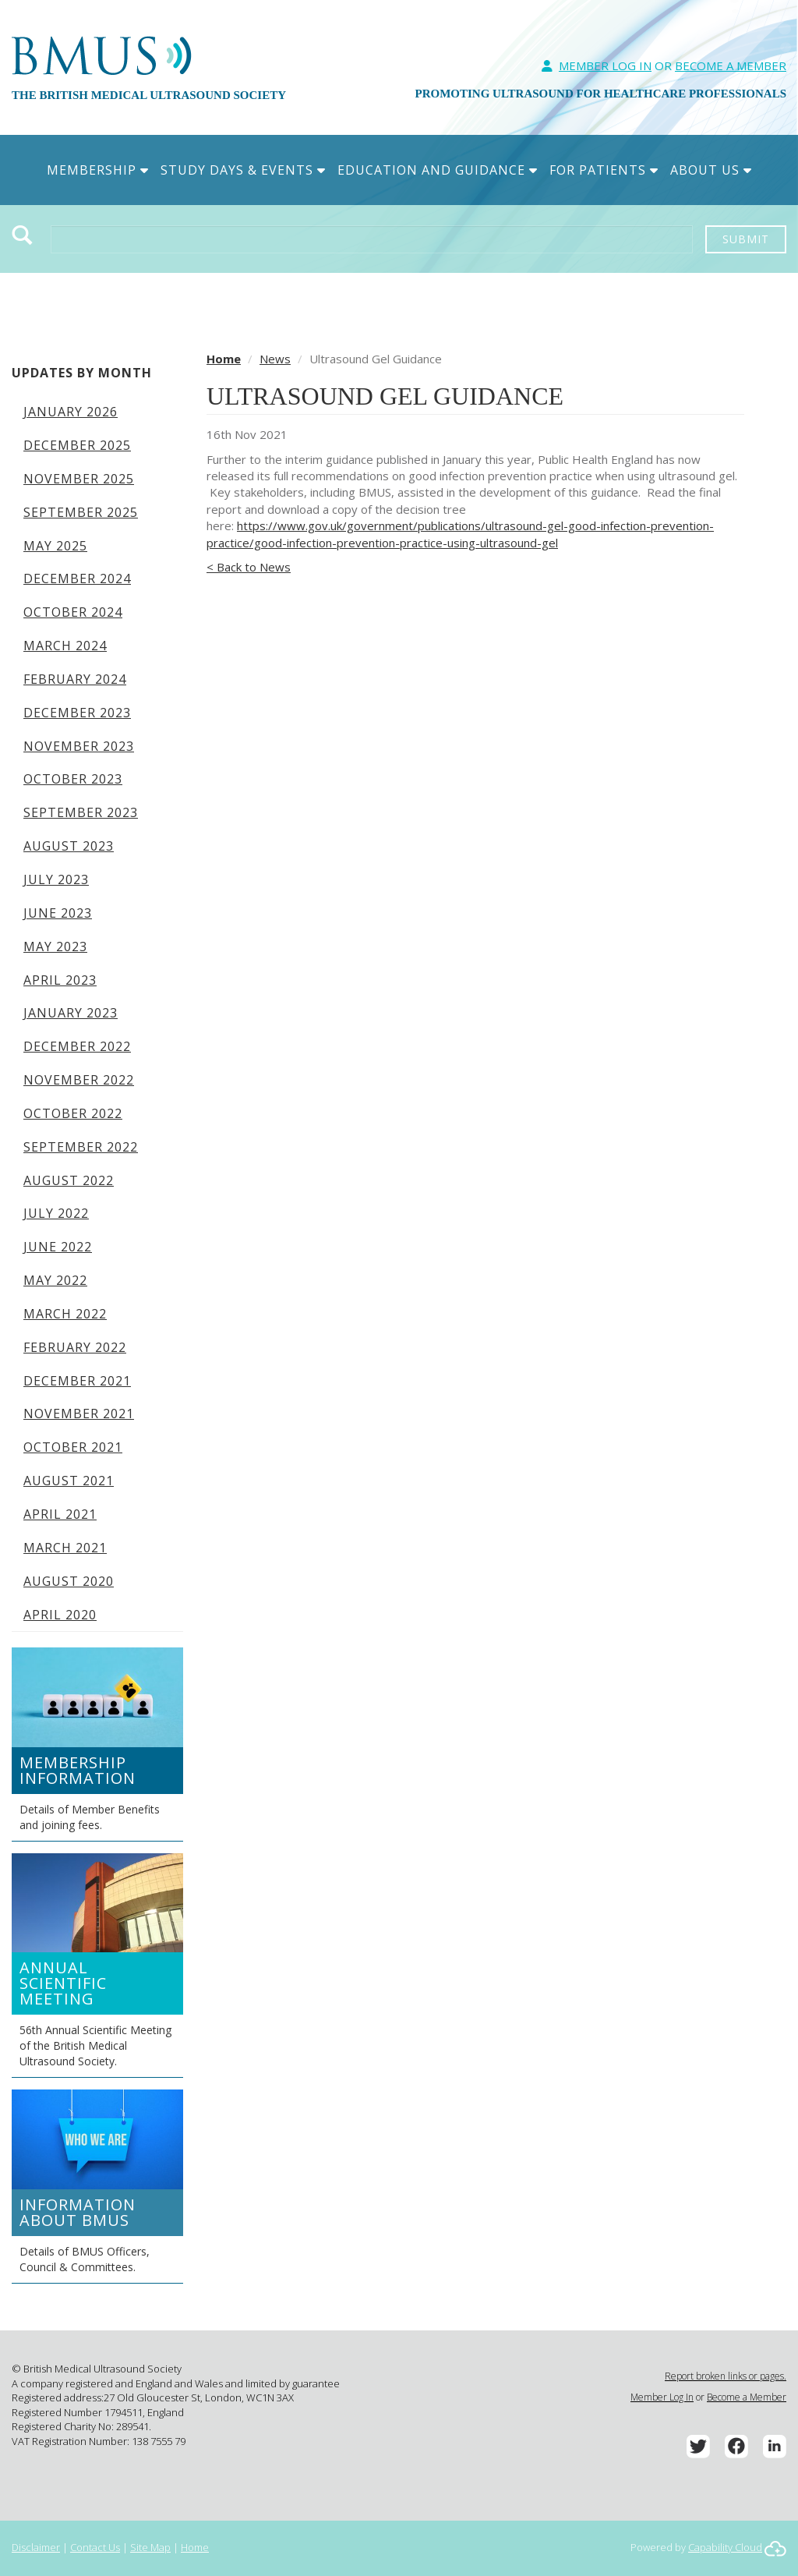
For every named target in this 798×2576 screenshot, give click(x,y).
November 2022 (78, 1079)
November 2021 (78, 1413)
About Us (711, 170)
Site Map (150, 2547)
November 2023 (78, 746)
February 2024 (74, 679)
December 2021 (77, 1380)
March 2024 (65, 645)
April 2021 (60, 1514)
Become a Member (746, 2397)
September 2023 (80, 812)
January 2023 (70, 1012)
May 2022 (55, 1280)
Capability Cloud (725, 2547)
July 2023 (56, 879)
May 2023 (55, 946)
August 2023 (68, 846)
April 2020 (60, 1614)
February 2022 (74, 1347)
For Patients (604, 170)
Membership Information (77, 1770)
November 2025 (78, 478)
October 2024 (72, 612)
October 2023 (72, 778)
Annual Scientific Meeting (63, 1983)
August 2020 (68, 1581)
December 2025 (77, 445)
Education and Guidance (437, 170)
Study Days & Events (243, 170)
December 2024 (77, 578)
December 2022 (77, 1046)
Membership (98, 170)
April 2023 (60, 980)
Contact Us (95, 2547)
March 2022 (65, 1313)
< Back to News (249, 567)
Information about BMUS (77, 2212)
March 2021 (65, 1547)
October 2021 (72, 1447)
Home (224, 358)
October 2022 (72, 1113)
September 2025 (80, 512)
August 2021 (68, 1480)
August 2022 (68, 1180)
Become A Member (730, 65)
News (275, 358)
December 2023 (77, 712)
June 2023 (57, 913)
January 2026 (70, 411)
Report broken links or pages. (725, 2376)
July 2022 (56, 1213)
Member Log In (605, 65)
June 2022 (57, 1246)
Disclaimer (36, 2547)
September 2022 (80, 1146)
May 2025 (55, 545)
